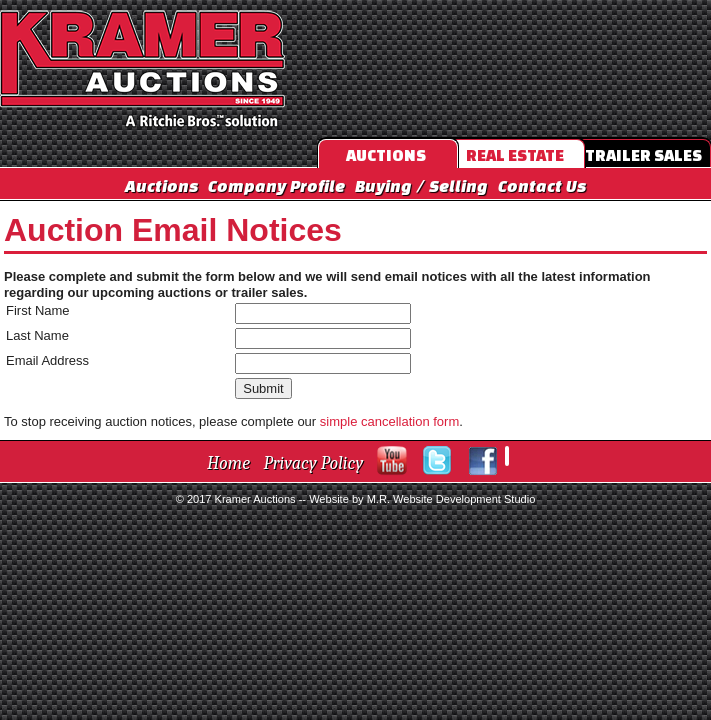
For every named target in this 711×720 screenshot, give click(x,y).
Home (228, 463)
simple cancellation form (389, 421)
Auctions (161, 185)
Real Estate (515, 155)
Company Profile (276, 185)
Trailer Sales (643, 155)
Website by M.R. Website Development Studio (422, 499)
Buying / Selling (421, 185)
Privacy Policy (314, 463)
